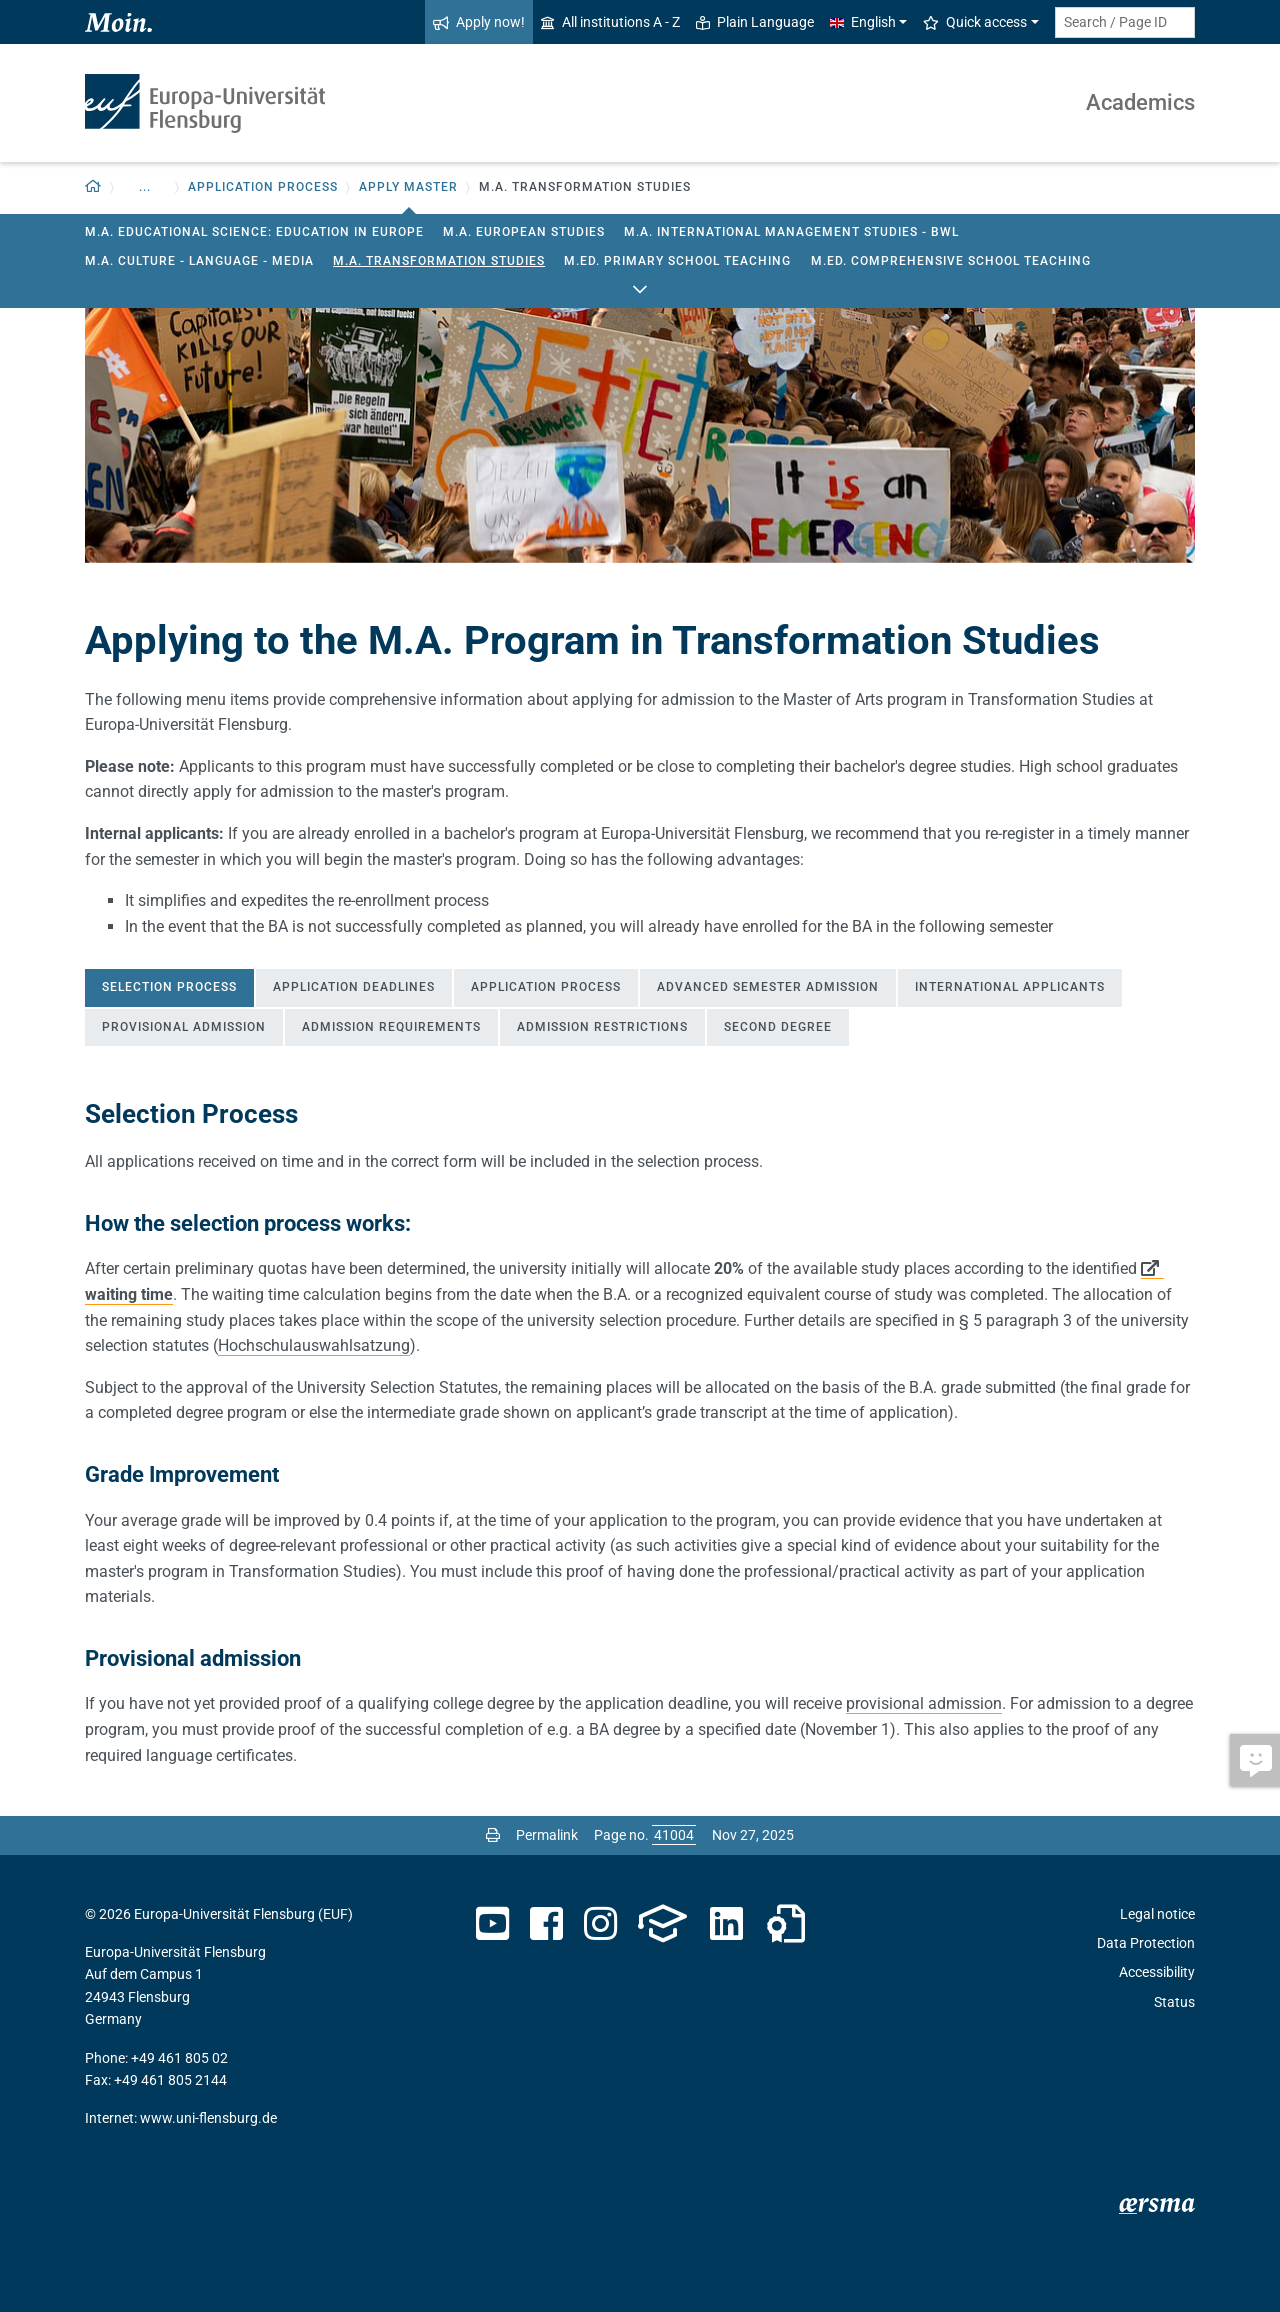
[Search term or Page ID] (1125, 22)
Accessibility (1157, 1972)
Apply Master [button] (408, 187)
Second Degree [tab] (778, 1027)
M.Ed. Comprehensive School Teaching (951, 261)
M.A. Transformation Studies (439, 261)
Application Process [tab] (546, 987)
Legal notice (1157, 1914)
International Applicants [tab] (1010, 987)
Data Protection (1146, 1943)
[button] (93, 187)
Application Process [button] (263, 187)
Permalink (547, 1835)
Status (1174, 2002)
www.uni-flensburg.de (208, 2118)
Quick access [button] (975, 22)
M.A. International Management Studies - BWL (791, 232)
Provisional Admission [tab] (184, 1027)
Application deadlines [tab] (354, 987)
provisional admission (924, 1703)
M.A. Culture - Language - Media (199, 261)
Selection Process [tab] (169, 987)
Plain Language (755, 22)
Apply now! (479, 22)
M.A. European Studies (524, 232)
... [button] (145, 187)
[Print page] (493, 1835)
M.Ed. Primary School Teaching (677, 261)
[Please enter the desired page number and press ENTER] (674, 1835)
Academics (1140, 102)
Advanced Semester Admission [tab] (768, 987)
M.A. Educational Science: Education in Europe (254, 232)
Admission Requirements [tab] (391, 1027)
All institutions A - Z (610, 22)
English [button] (863, 22)
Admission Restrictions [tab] (602, 1027)
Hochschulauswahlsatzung (314, 1345)
